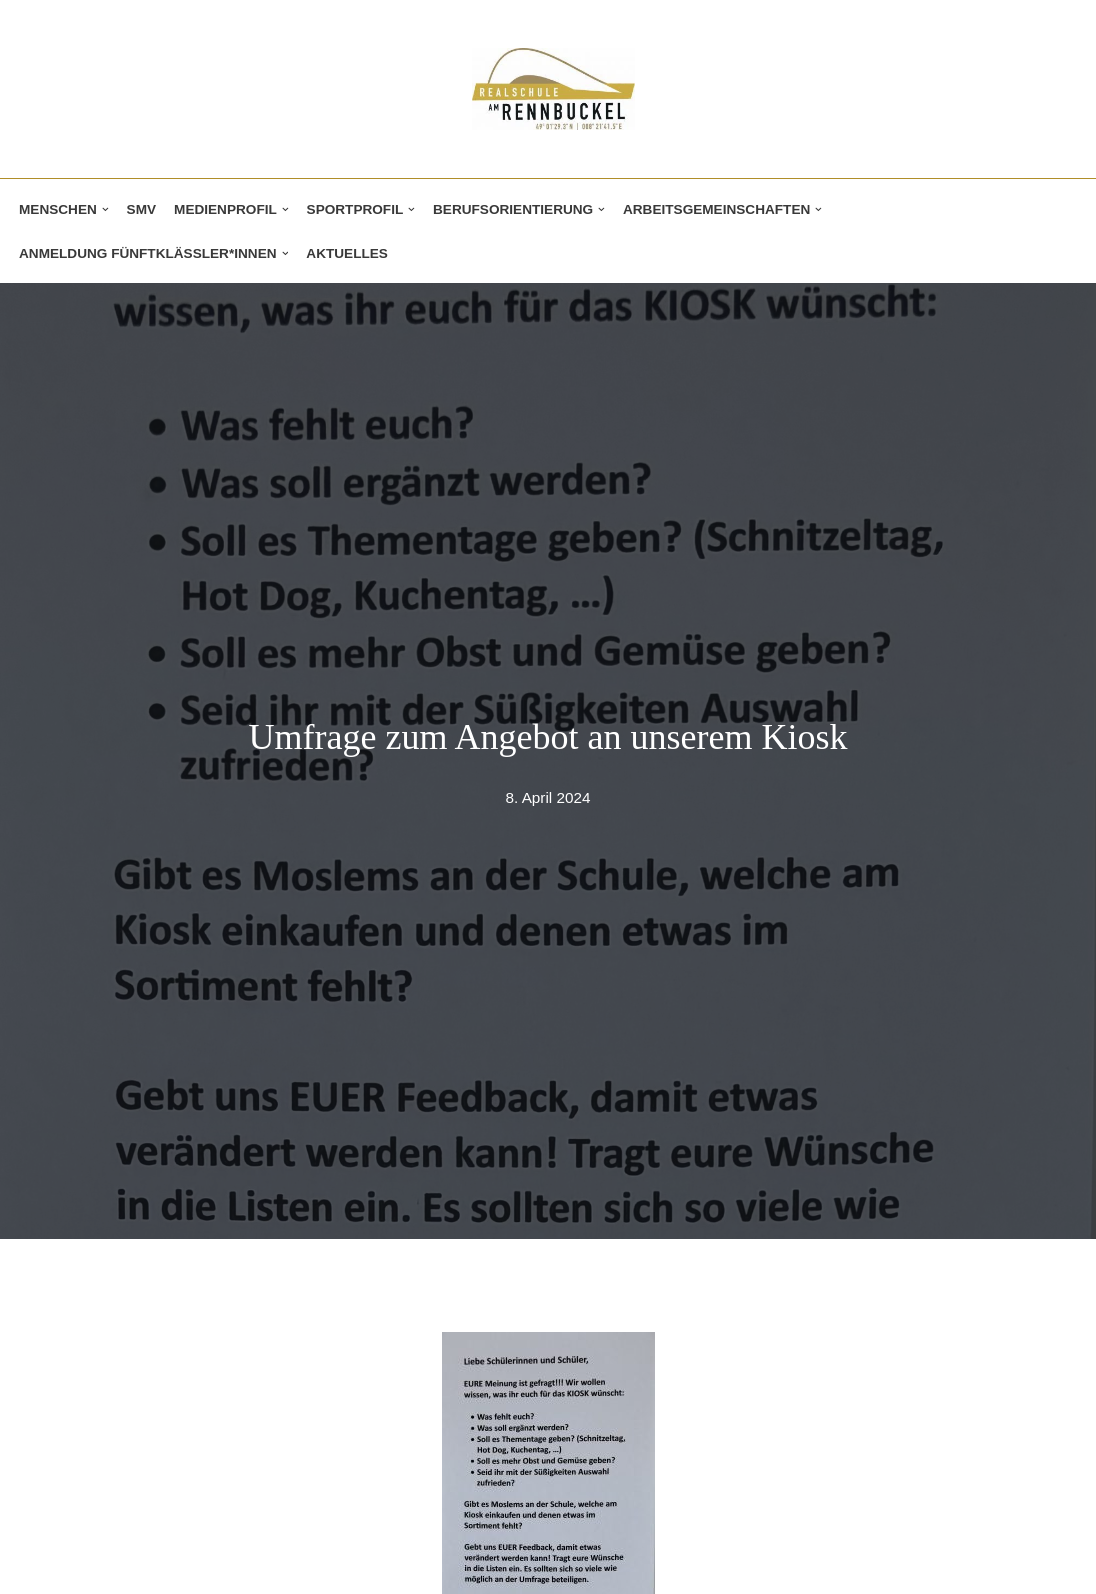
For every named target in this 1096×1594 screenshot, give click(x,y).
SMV (141, 209)
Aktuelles (347, 253)
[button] (105, 209)
